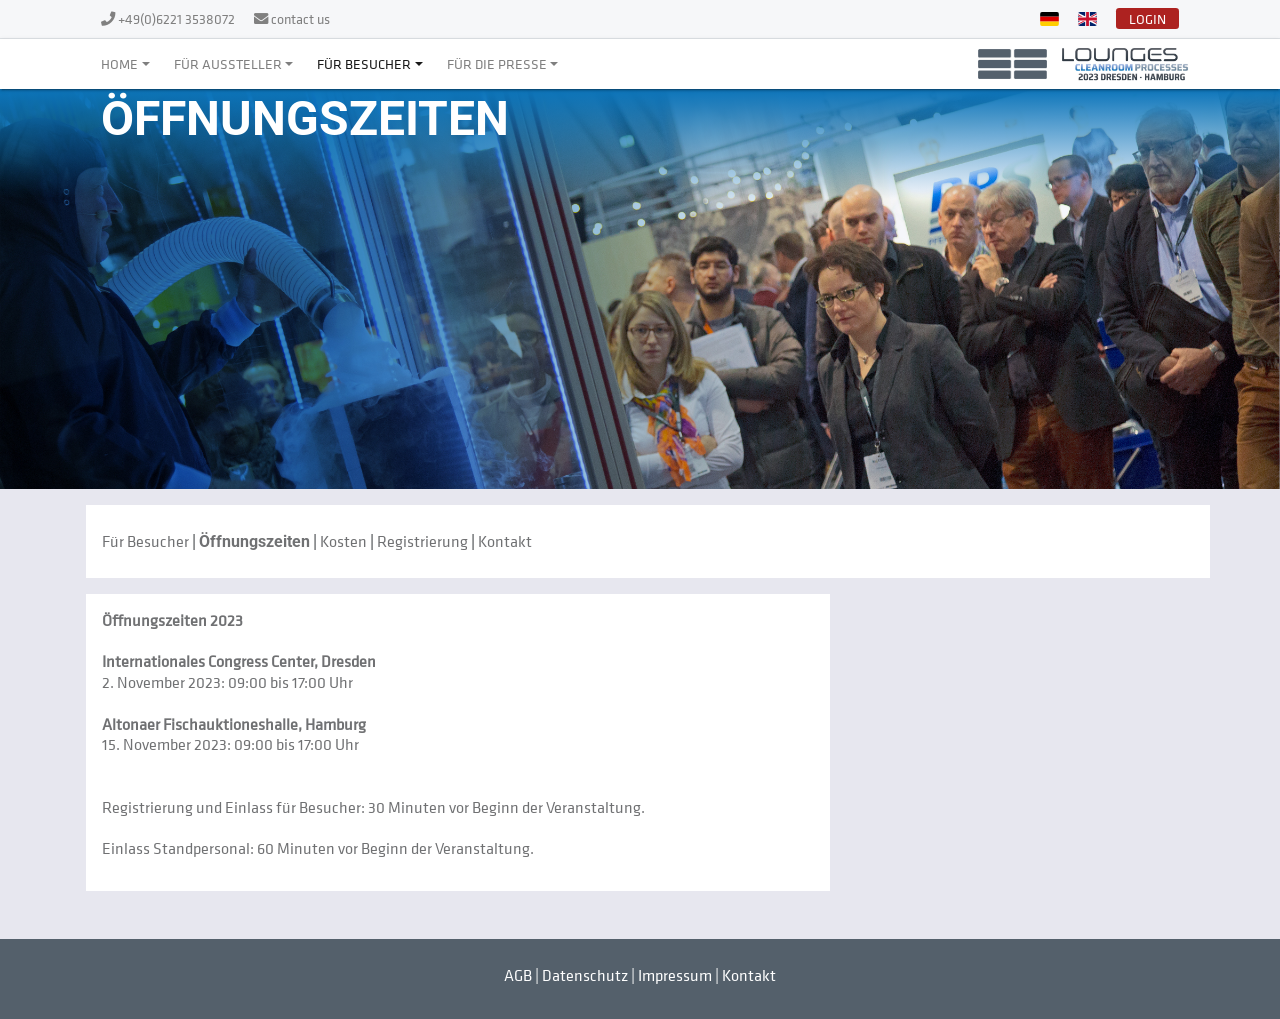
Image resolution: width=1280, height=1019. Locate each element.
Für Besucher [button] (364, 63)
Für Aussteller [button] (228, 63)
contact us (300, 18)
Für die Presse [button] (497, 63)
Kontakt (505, 541)
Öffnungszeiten (254, 541)
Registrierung (422, 541)
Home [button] (119, 63)
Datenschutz (585, 975)
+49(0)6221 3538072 (178, 18)
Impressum (675, 975)
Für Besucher (145, 541)
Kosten (343, 541)
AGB (518, 975)
